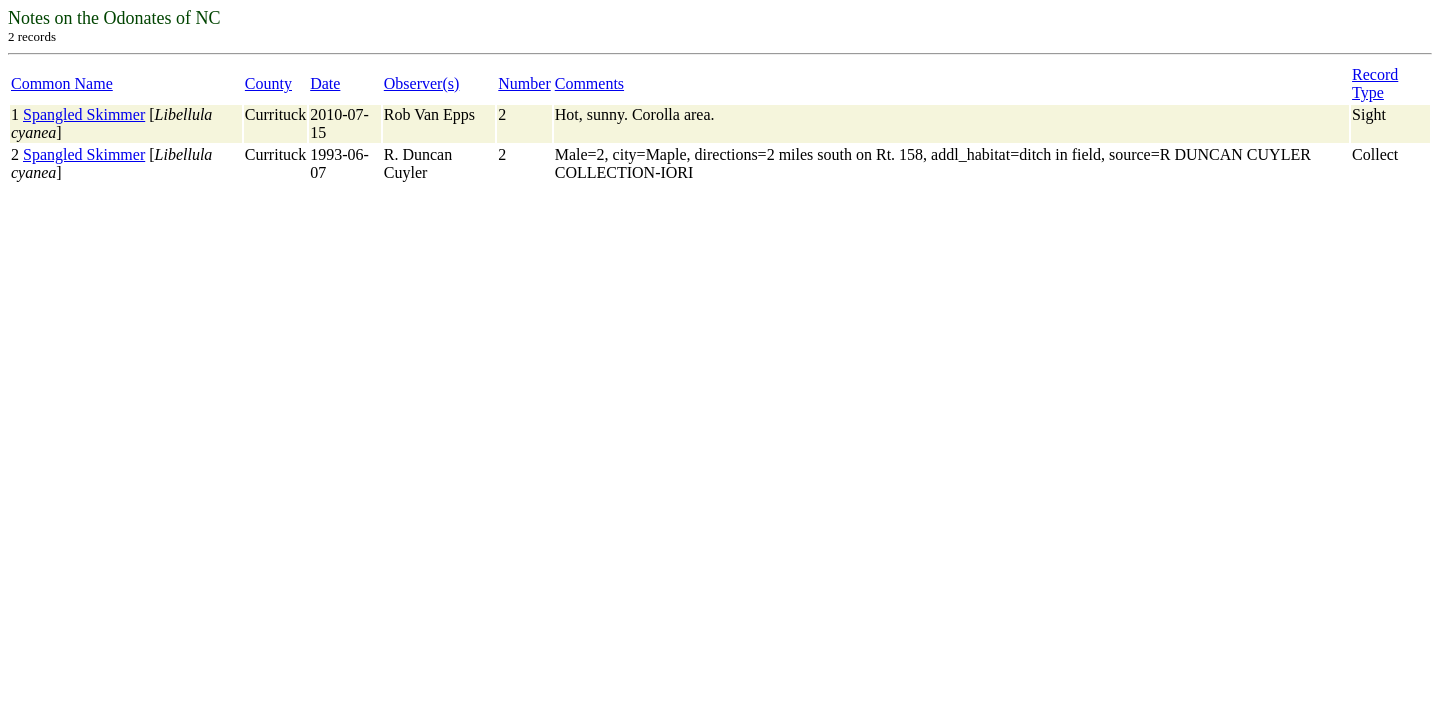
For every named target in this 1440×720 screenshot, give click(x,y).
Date (325, 83)
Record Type (1375, 83)
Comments (589, 83)
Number (524, 83)
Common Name (62, 83)
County (268, 83)
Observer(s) (422, 83)
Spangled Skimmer (84, 114)
